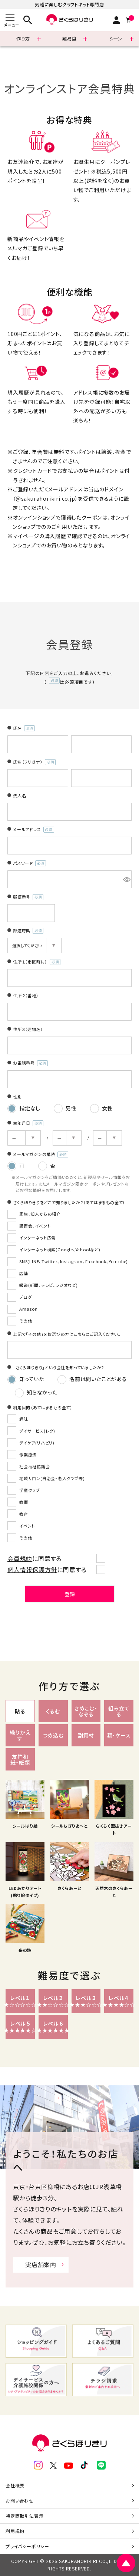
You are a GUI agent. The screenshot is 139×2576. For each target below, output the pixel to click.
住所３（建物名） (28, 1029)
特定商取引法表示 (24, 2516)
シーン (115, 38)
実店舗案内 (40, 2264)
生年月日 (28, 1123)
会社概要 (15, 2485)
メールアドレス (33, 829)
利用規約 (15, 2531)
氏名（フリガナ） (34, 762)
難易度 (69, 38)
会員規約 (19, 1558)
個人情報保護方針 (32, 1569)
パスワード (29, 863)
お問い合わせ (20, 2500)
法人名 (19, 795)
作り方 (23, 38)
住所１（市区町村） (36, 962)
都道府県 (28, 931)
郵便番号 (28, 897)
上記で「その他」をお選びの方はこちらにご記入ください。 (67, 1334)
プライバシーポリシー (27, 2546)
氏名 (24, 728)
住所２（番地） (26, 995)
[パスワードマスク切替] (126, 879)
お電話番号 (30, 1063)
